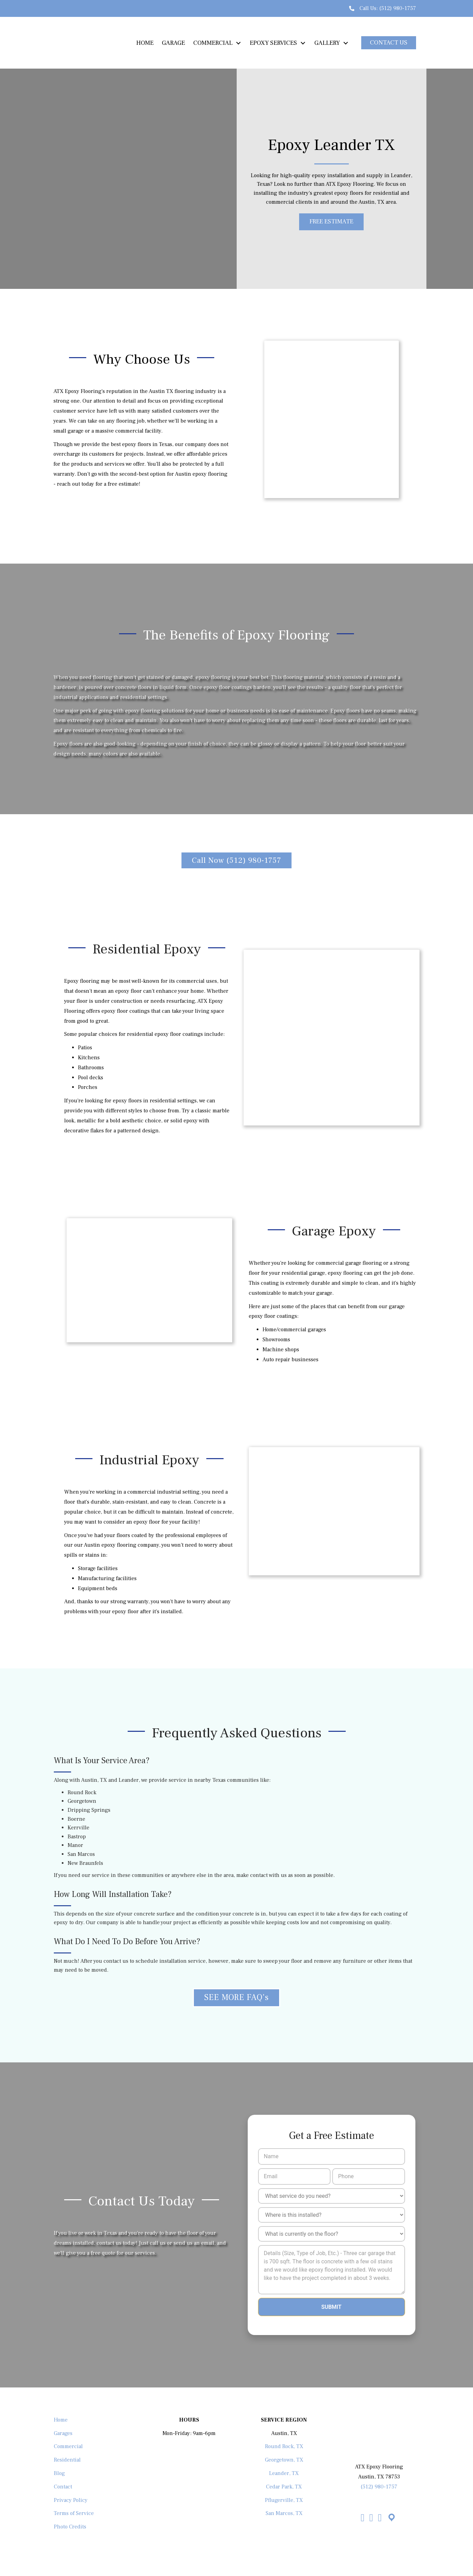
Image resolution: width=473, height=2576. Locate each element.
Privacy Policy (71, 2499)
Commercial (68, 2446)
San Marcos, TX (284, 2512)
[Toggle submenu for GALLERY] (345, 43)
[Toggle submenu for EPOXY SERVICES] (302, 43)
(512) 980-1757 (397, 8)
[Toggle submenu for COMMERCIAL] (238, 43)
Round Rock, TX (284, 2446)
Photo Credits (70, 2526)
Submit (331, 2306)
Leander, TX (284, 2472)
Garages (63, 2432)
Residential (67, 2459)
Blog (59, 2472)
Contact (63, 2486)
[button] (388, 43)
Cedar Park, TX (284, 2486)
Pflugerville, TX (284, 2499)
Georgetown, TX (284, 2459)
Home (61, 2419)
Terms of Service (74, 2512)
